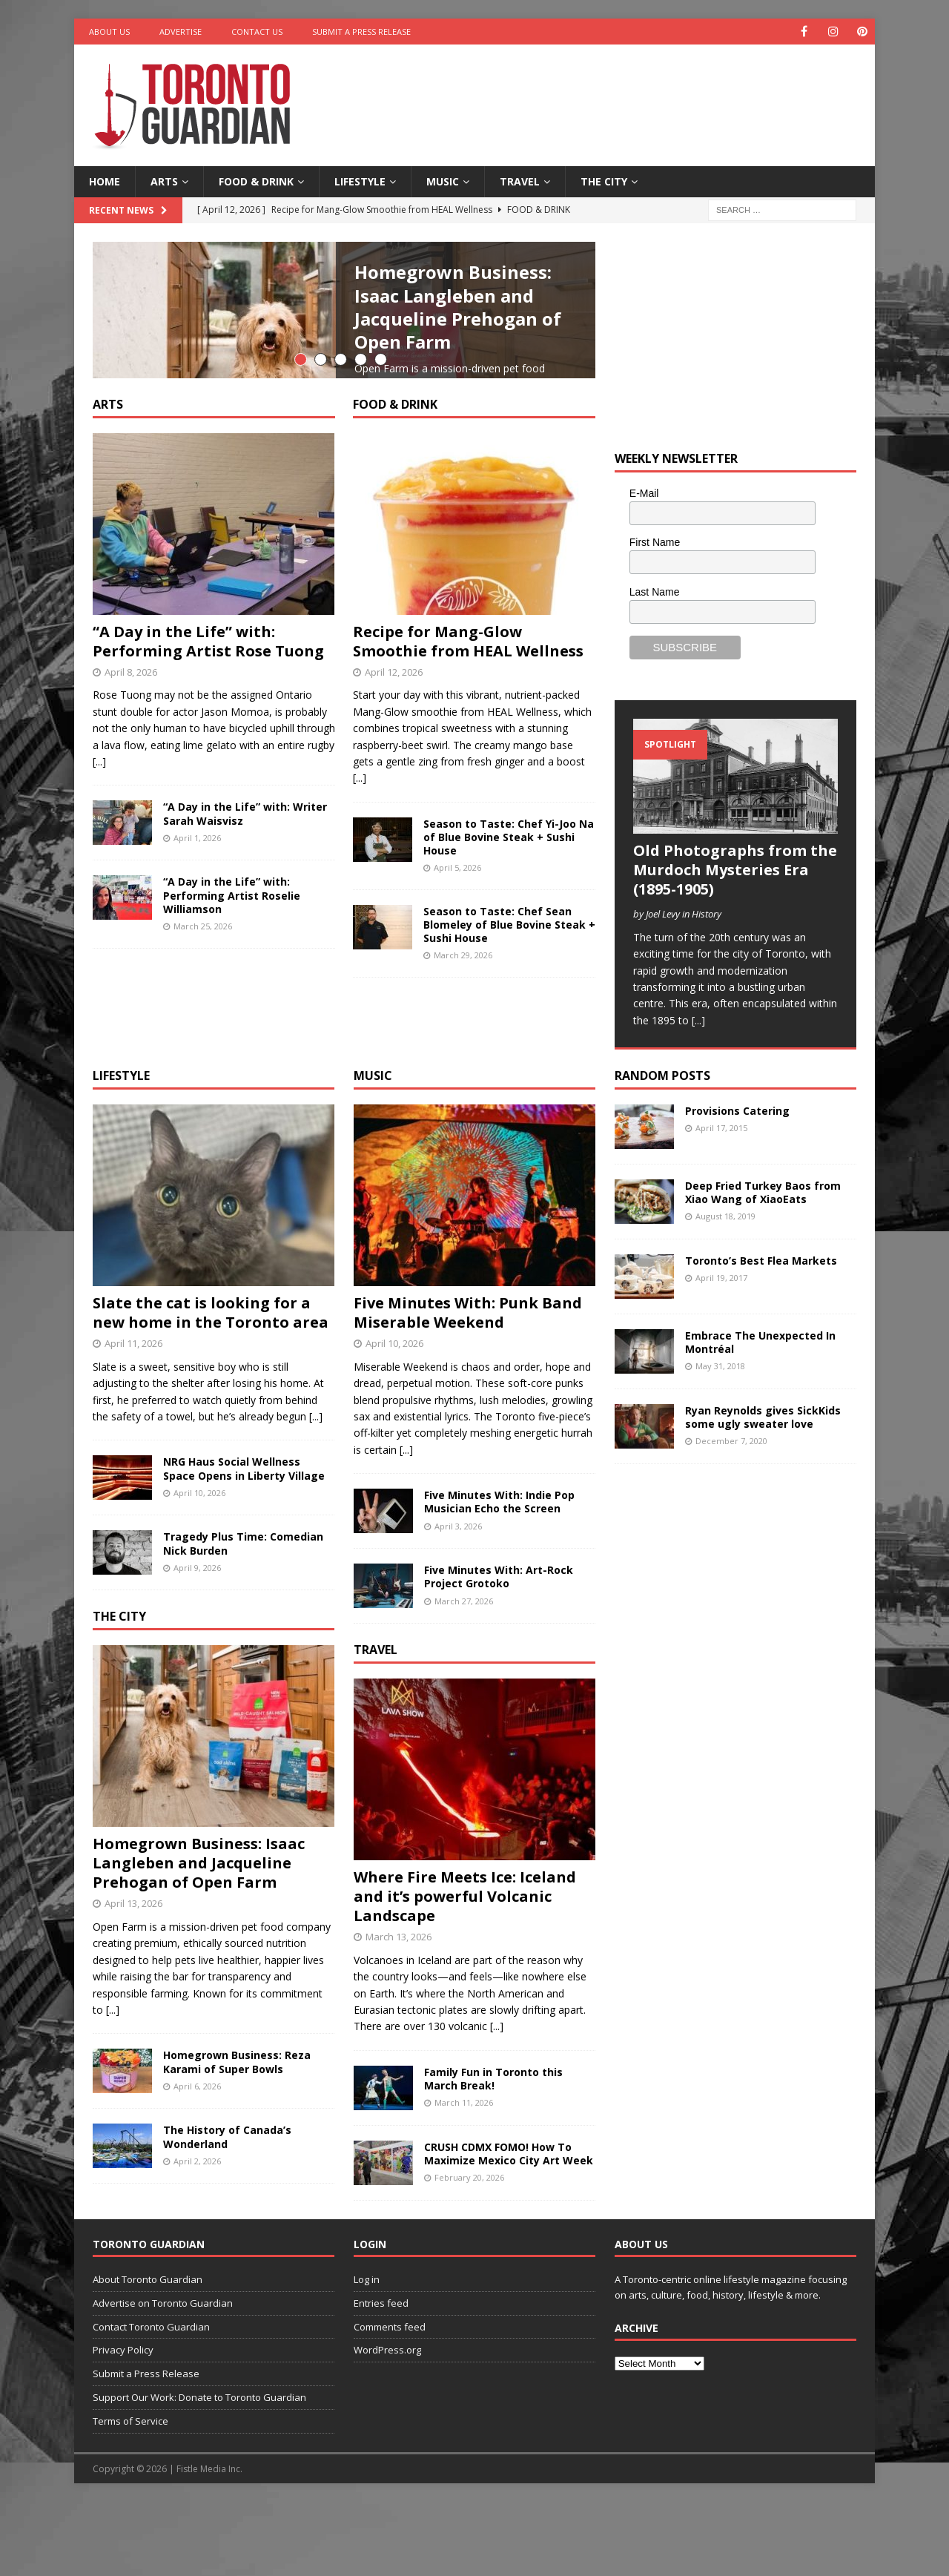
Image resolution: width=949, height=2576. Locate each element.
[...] (470, 451)
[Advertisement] (617, 92)
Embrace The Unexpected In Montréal (760, 1416)
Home (104, 181)
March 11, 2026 (463, 2177)
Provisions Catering (737, 1185)
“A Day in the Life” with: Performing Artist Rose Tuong (208, 787)
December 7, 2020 (731, 1515)
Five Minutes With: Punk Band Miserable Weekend (468, 1386)
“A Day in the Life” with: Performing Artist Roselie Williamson (231, 1041)
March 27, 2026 (463, 1675)
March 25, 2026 (202, 1072)
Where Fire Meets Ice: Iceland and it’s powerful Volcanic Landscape (465, 1970)
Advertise (180, 31)
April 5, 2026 (457, 1014)
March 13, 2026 (398, 2010)
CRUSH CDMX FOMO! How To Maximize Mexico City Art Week (508, 2227)
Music (442, 181)
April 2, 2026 (197, 2235)
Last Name (654, 592)
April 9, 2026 (197, 1641)
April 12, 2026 (394, 818)
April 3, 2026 (458, 1600)
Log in (367, 2353)
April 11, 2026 (133, 1417)
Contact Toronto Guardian (151, 2401)
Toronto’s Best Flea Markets (761, 1335)
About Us (109, 31)
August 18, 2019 (725, 1291)
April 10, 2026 (199, 1566)
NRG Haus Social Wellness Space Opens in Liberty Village (244, 1543)
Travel (520, 181)
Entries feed (381, 2377)
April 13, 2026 (133, 1978)
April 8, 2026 (131, 818)
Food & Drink (256, 181)
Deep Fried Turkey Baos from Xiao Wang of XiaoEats (763, 1266)
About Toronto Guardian (147, 2353)
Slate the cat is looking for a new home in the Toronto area (210, 1386)
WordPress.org (387, 2424)
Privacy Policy (123, 2424)
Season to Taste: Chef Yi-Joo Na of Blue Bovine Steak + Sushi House (508, 983)
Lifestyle (360, 181)
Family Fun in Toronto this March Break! (493, 2153)
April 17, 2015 (721, 1202)
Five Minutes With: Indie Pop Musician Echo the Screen (499, 1576)
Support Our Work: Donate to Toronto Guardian (199, 2471)
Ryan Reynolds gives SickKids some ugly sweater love (763, 1491)
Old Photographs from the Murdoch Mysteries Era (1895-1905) (735, 869)
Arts (164, 181)
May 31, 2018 (720, 1440)
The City (604, 181)
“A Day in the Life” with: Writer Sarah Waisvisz (245, 960)
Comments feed (390, 2401)
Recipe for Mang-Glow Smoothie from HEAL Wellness (468, 787)
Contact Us (256, 31)
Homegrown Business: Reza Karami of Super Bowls (237, 2136)
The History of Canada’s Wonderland (227, 2211)
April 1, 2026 (197, 983)
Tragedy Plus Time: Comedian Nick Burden (243, 1618)
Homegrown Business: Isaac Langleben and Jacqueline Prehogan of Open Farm (457, 307)
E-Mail (644, 493)
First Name (654, 542)
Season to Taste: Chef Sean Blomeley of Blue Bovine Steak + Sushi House (509, 1071)
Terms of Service (130, 2495)
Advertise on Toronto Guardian (163, 2377)
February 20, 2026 (469, 2252)
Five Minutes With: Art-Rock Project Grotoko (498, 1651)
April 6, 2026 (197, 2160)
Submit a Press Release (361, 31)
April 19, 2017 (721, 1352)
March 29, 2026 (463, 1101)
